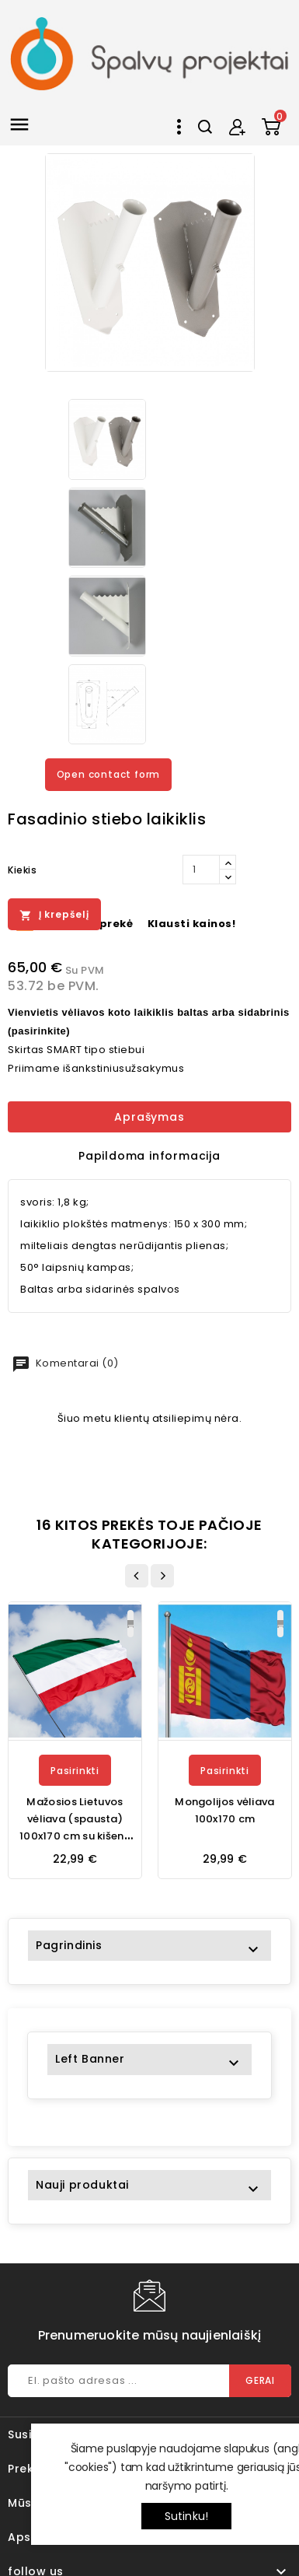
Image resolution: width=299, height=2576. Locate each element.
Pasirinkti (74, 1770)
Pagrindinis (69, 1945)
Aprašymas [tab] (149, 1117)
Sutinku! (187, 2516)
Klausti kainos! (192, 923)
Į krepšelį (54, 915)
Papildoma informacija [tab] (149, 1156)
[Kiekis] (201, 869)
